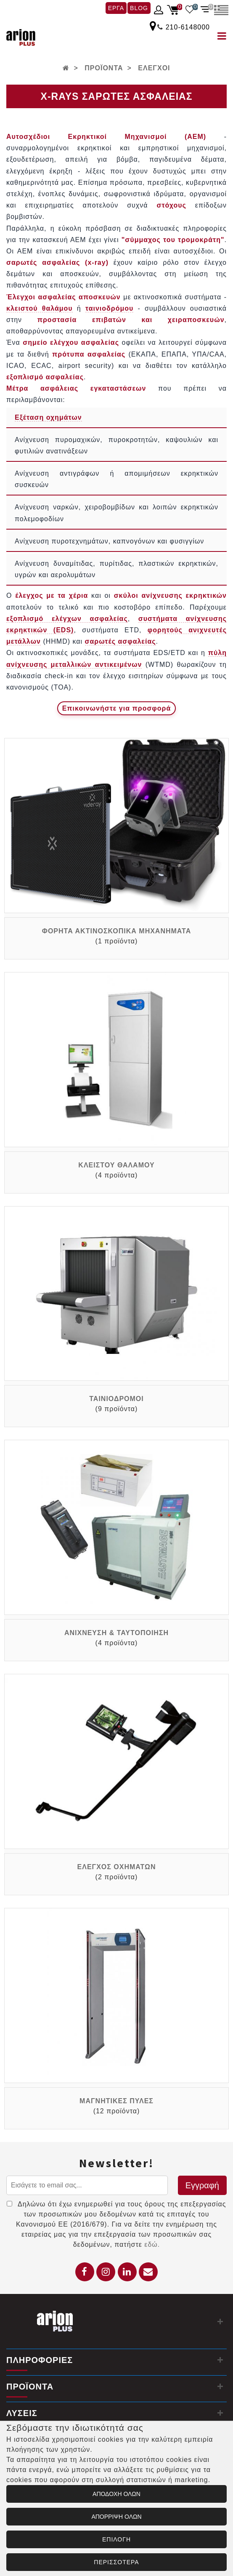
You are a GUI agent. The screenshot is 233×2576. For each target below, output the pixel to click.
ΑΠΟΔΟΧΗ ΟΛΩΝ (116, 2494)
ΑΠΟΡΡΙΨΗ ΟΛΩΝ (116, 2516)
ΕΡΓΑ (116, 8)
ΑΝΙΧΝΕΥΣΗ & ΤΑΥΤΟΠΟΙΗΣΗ (116, 1632)
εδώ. (152, 2244)
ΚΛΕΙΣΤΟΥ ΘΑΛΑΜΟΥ (116, 1165)
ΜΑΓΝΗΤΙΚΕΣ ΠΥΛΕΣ (116, 2100)
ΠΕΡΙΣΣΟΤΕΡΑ (116, 2562)
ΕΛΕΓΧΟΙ (154, 68)
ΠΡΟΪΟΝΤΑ (104, 68)
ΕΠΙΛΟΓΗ (116, 2539)
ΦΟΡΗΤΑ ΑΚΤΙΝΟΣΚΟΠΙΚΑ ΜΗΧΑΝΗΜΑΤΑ (116, 931)
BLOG (139, 8)
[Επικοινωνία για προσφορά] (116, 708)
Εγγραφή (202, 2185)
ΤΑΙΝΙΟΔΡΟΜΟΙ (116, 1398)
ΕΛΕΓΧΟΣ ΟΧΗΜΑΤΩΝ (116, 1866)
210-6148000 (188, 27)
